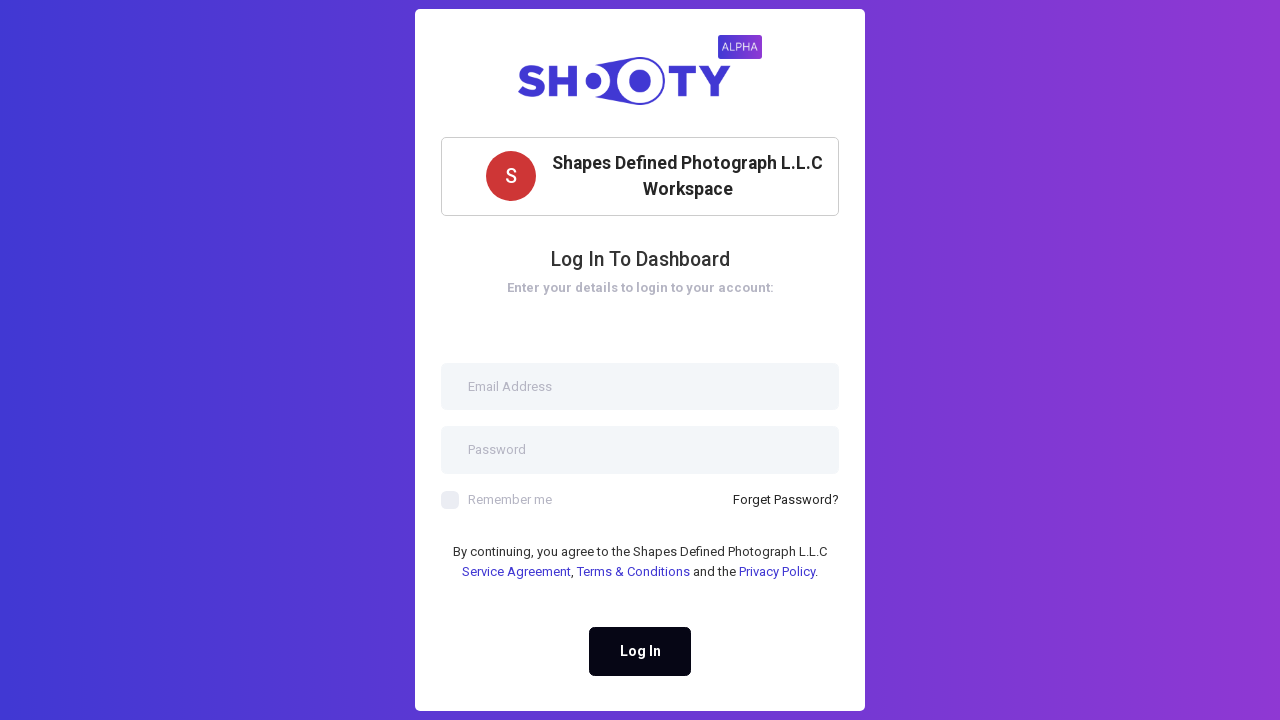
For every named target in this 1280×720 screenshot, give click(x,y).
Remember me (497, 500)
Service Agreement (516, 571)
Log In (640, 651)
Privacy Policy (777, 571)
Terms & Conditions (633, 571)
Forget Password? (786, 499)
